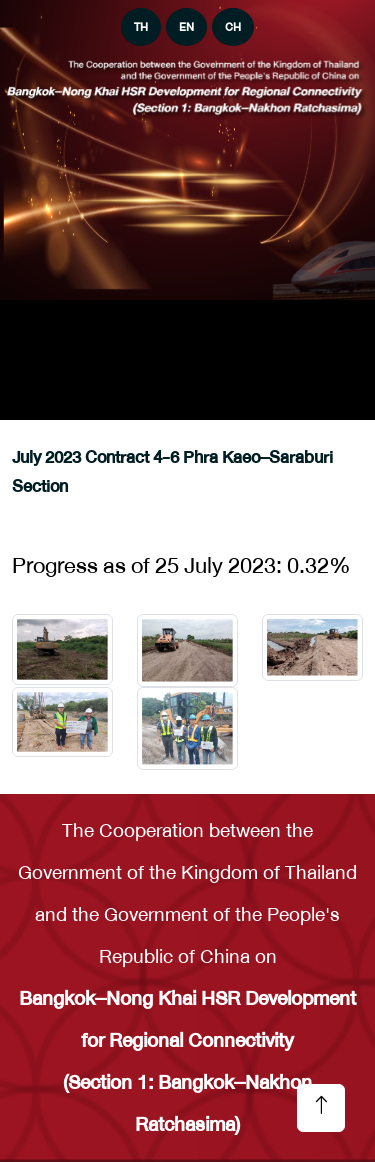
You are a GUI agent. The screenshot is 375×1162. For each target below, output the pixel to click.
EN (186, 27)
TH (141, 27)
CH (233, 27)
